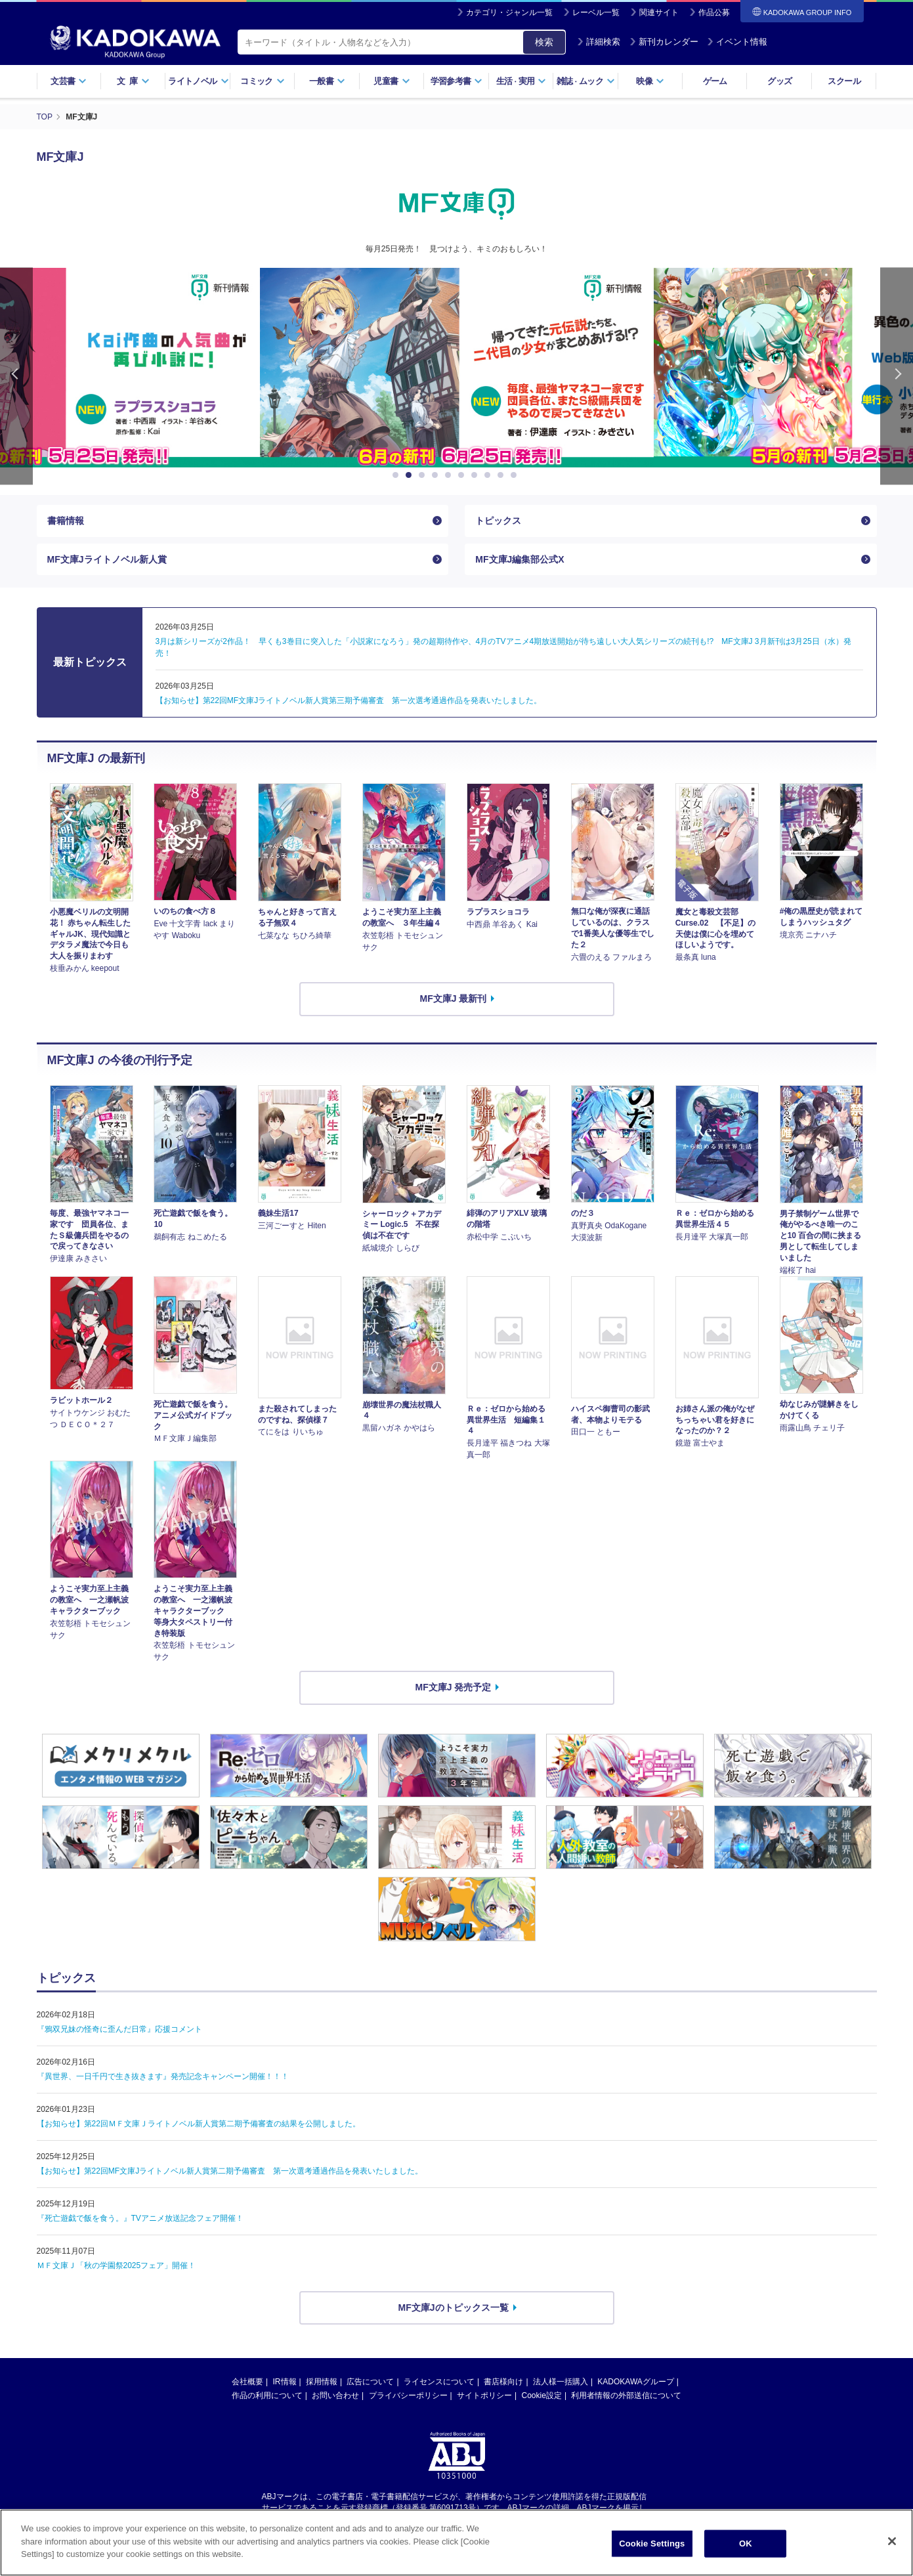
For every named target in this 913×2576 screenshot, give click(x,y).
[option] (457, 367)
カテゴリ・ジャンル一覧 (509, 12)
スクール (844, 81)
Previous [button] (16, 376)
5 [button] (450, 475)
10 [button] (516, 475)
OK (745, 2543)
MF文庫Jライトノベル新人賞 (107, 559)
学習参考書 (457, 81)
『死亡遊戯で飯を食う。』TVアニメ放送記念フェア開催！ (140, 2218)
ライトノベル (198, 81)
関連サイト (659, 12)
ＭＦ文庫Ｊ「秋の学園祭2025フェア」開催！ (116, 2265)
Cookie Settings (652, 2543)
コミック (262, 81)
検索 (544, 42)
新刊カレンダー (663, 42)
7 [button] (476, 475)
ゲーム (715, 81)
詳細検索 (598, 42)
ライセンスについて (439, 2381)
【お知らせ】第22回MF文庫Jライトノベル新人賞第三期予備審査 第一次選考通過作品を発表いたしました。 (349, 700)
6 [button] (463, 475)
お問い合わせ (335, 2395)
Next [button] (896, 376)
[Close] (892, 2541)
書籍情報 (65, 520)
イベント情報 (737, 42)
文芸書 (69, 81)
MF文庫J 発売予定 (453, 1687)
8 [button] (489, 475)
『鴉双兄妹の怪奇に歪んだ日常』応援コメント (119, 2029)
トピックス (498, 520)
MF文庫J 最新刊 (453, 998)
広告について (370, 2381)
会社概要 (247, 2381)
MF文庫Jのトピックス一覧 (453, 2307)
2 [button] (411, 475)
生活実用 (521, 81)
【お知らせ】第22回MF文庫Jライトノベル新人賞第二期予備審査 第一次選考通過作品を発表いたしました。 (230, 2171)
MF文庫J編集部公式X (519, 559)
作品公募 (714, 12)
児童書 (391, 81)
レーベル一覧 (596, 12)
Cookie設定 (542, 2395)
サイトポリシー (484, 2395)
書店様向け (503, 2381)
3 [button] (424, 475)
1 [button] (398, 475)
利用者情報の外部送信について (626, 2395)
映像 (650, 81)
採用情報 (321, 2381)
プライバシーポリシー (408, 2395)
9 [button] (503, 475)
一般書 (327, 81)
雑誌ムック (586, 81)
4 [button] (437, 475)
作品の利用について (267, 2395)
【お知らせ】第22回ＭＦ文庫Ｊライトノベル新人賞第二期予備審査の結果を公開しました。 (198, 2123)
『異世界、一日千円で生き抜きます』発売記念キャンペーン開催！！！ (163, 2076)
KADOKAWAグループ (635, 2381)
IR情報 (285, 2381)
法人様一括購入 (560, 2381)
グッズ (779, 81)
